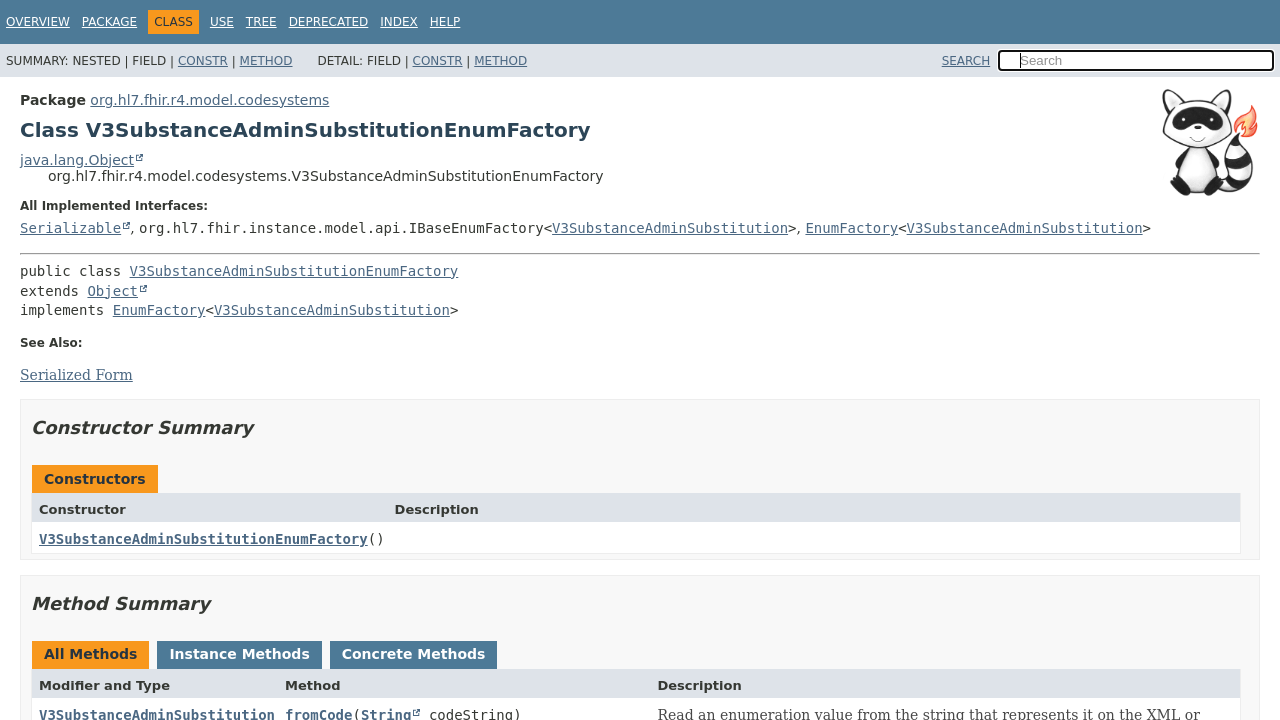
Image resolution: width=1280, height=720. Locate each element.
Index (399, 22)
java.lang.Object (77, 160)
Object (112, 291)
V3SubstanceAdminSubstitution (670, 228)
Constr (203, 61)
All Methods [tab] (90, 654)
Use (222, 22)
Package (109, 22)
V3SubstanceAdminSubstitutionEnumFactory (294, 271)
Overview (38, 22)
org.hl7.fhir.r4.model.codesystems (209, 100)
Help (445, 22)
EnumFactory (851, 228)
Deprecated (329, 22)
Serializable (70, 228)
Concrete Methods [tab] (414, 654)
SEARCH (966, 61)
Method (266, 61)
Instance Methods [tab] (239, 654)
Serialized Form (76, 375)
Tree (261, 22)
